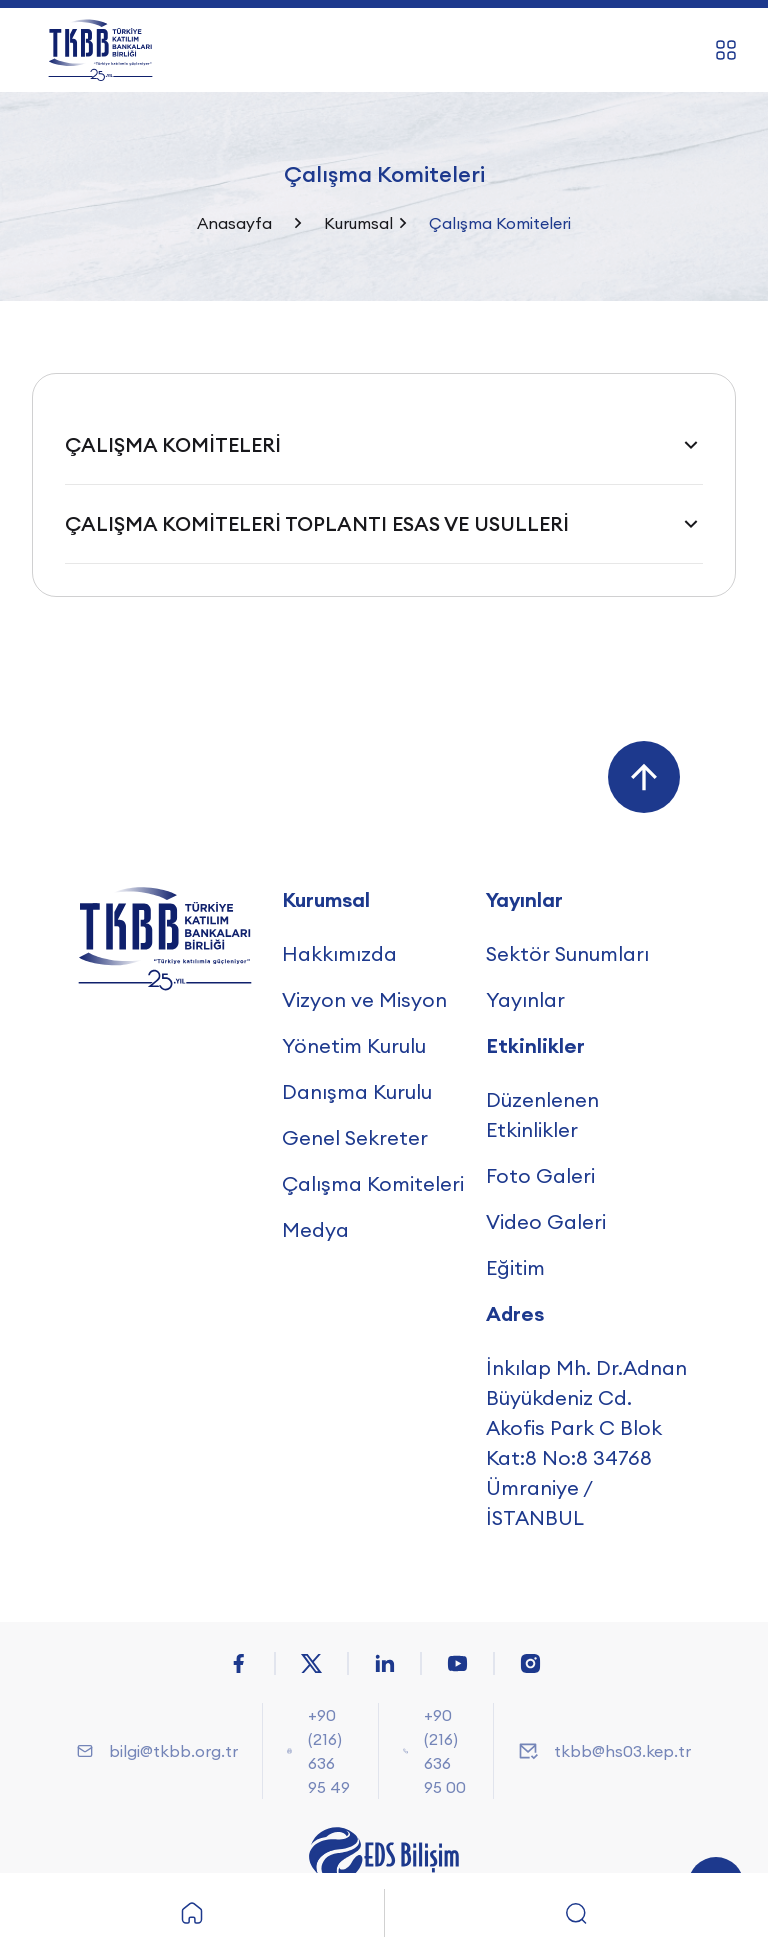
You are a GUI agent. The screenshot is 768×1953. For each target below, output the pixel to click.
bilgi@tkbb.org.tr (173, 1751)
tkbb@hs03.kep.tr (622, 1751)
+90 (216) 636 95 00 (445, 1751)
